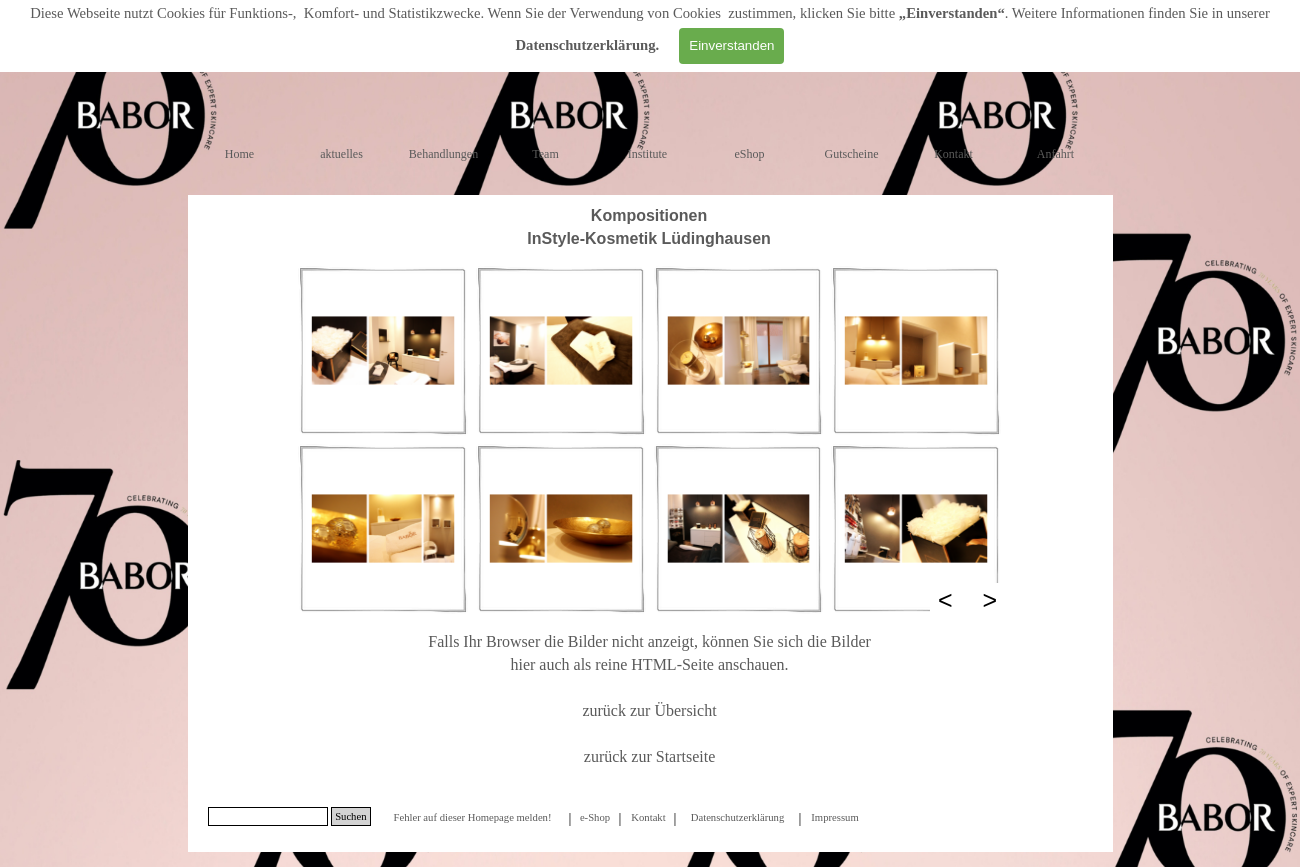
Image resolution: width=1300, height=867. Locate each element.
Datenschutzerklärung (586, 45)
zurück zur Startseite (650, 756)
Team (545, 154)
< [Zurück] (945, 600)
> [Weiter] (990, 600)
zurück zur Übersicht (649, 710)
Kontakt (953, 154)
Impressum (834, 817)
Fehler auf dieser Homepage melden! (472, 817)
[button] (383, 351)
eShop (750, 154)
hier (522, 664)
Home (239, 154)
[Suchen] (268, 816)
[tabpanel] (649, 227)
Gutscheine (852, 154)
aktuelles (341, 154)
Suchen (350, 816)
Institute (647, 154)
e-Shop (595, 817)
